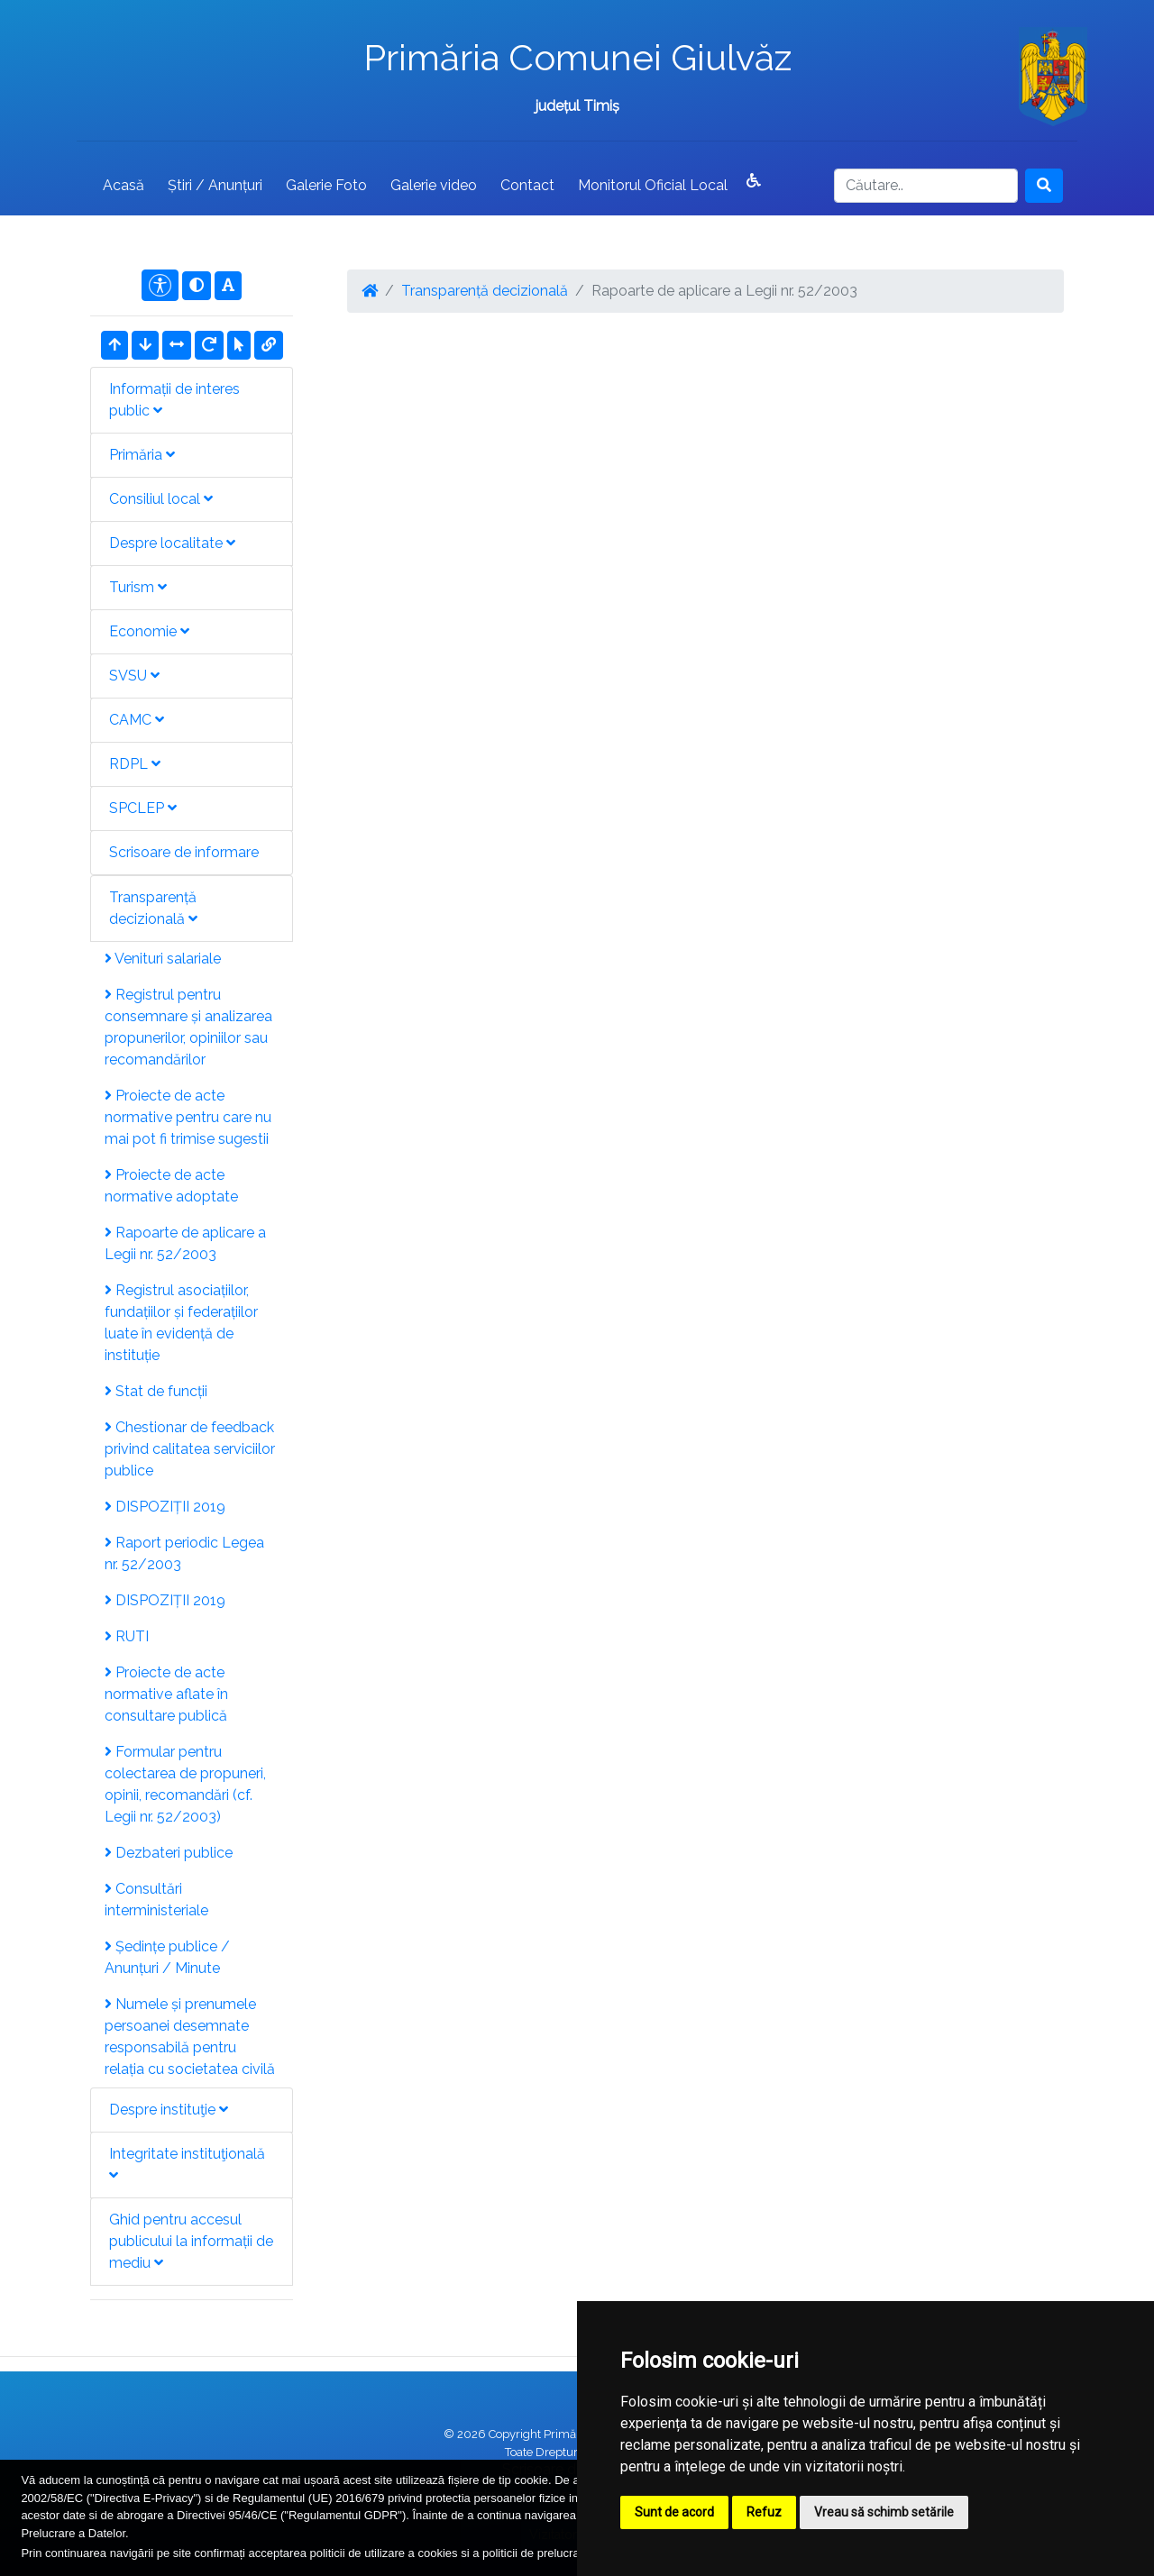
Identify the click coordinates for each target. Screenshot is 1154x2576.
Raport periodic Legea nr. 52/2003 (184, 1553)
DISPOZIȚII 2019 (165, 1506)
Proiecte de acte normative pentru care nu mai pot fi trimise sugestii (188, 1117)
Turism (138, 587)
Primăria (142, 454)
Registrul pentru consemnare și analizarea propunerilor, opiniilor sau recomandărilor (188, 1027)
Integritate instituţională (187, 2163)
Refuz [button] (764, 2512)
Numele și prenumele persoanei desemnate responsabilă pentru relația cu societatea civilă (190, 2037)
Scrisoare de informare (184, 852)
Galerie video (433, 185)
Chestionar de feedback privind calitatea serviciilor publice (190, 1449)
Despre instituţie (168, 2109)
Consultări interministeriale (156, 1899)
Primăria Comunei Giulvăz (577, 57)
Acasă (123, 185)
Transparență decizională (153, 908)
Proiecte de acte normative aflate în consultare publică (166, 1694)
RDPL (134, 763)
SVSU (134, 675)
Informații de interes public (174, 399)
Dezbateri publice (169, 1852)
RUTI (127, 1636)
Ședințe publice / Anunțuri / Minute (167, 1957)
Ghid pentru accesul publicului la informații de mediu (191, 2241)
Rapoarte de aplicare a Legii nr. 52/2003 (185, 1243)
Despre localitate (172, 543)
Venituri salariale (163, 958)
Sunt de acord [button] (674, 2512)
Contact (527, 185)
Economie (149, 631)
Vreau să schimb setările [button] (884, 2512)
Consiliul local (161, 498)
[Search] (926, 186)
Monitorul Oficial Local (653, 185)
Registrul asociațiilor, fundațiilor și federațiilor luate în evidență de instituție (181, 1323)
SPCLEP (143, 808)
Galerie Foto (326, 185)
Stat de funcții (156, 1391)
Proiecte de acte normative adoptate (171, 1185)
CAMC (136, 719)
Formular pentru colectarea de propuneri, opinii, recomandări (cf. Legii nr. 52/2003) (185, 1784)
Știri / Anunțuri (215, 185)
